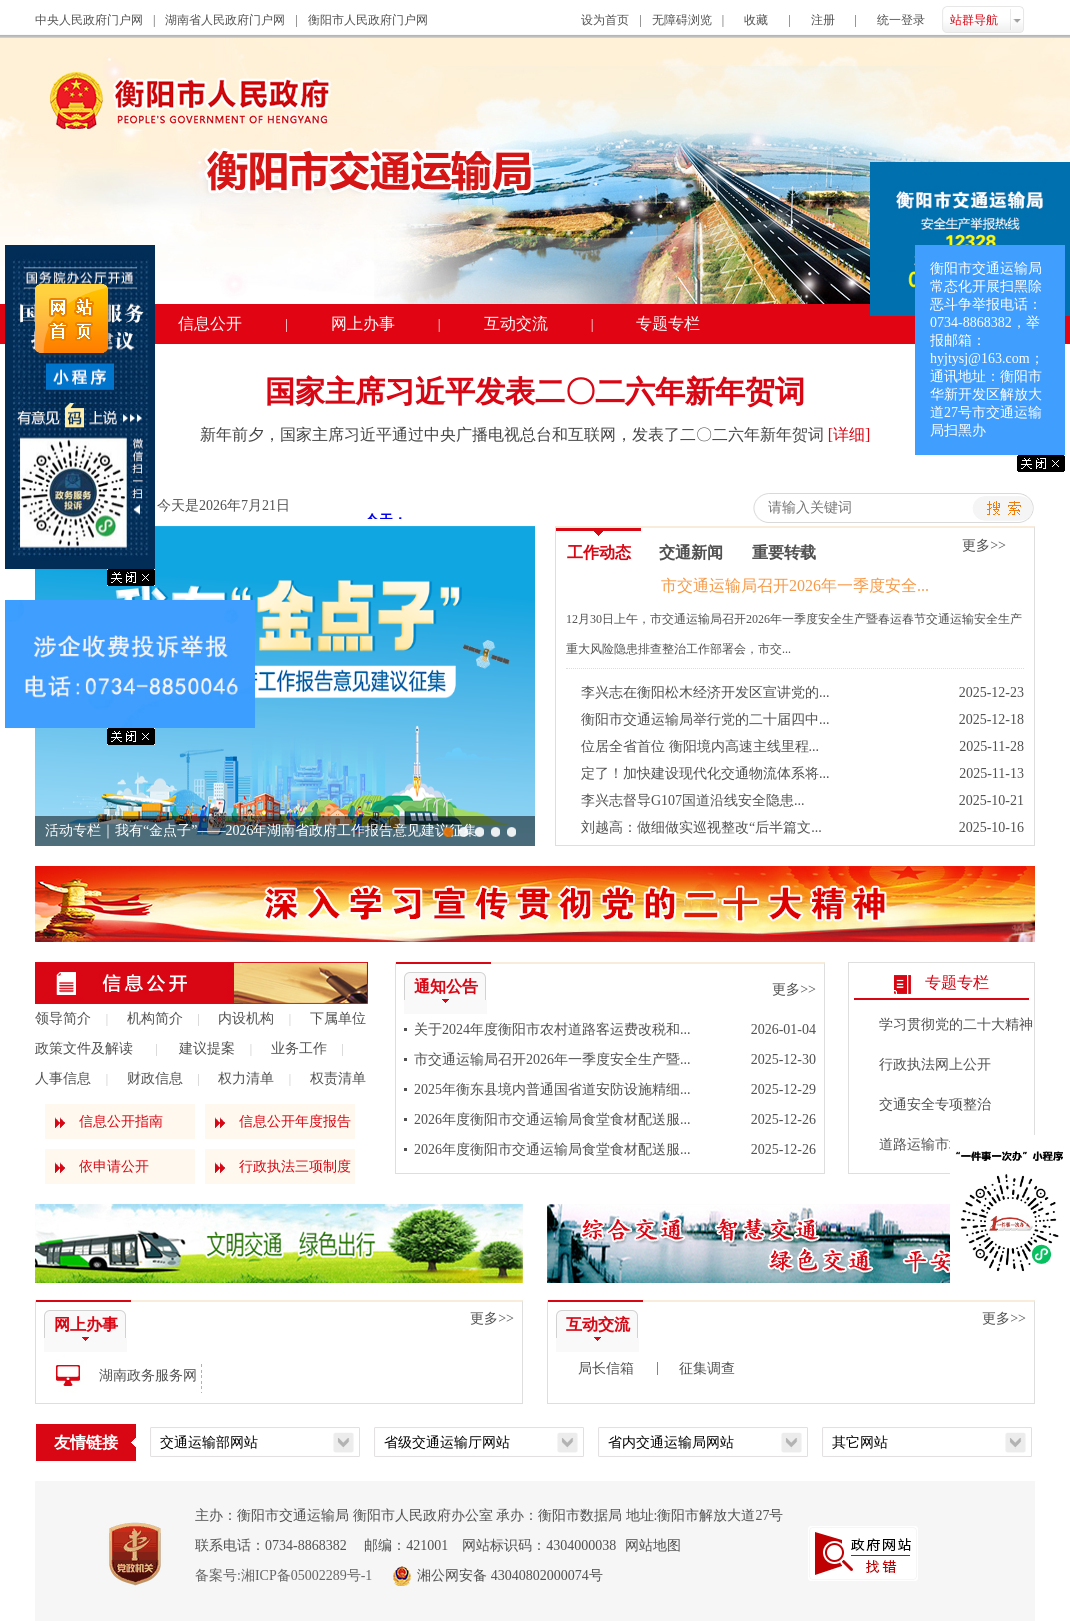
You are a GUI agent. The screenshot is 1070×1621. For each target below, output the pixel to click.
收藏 (756, 20)
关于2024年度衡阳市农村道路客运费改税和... (552, 1029)
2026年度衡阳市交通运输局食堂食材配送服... (552, 1119)
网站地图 (653, 1545)
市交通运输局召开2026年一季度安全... (795, 585)
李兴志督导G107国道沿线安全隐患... (693, 800)
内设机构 (246, 1018)
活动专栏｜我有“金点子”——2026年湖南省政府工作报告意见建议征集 (261, 830)
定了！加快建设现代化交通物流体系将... (705, 773)
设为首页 (605, 20)
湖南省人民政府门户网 (225, 20)
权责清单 (338, 1078)
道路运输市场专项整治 (949, 1144)
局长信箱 (606, 1368)
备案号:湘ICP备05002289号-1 (283, 1575)
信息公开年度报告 (295, 1121)
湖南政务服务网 (148, 1375)
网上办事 (363, 323)
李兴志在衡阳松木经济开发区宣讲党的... (705, 692)
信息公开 (210, 323)
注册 (823, 20)
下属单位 (338, 1018)
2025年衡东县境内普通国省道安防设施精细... (552, 1089)
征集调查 (707, 1368)
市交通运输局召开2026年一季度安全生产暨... (552, 1059)
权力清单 (246, 1078)
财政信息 (155, 1078)
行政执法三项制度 (295, 1166)
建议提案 (207, 1048)
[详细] (849, 434)
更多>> (794, 989)
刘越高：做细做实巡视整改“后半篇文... (701, 827)
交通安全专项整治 (935, 1104)
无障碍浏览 (682, 20)
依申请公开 (114, 1166)
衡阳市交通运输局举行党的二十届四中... (705, 719)
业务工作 (299, 1048)
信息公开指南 (121, 1121)
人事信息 (63, 1078)
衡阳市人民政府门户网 (368, 20)
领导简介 (63, 1018)
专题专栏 (668, 323)
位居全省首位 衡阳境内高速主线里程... (700, 746)
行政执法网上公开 (935, 1064)
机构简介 (155, 1018)
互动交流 (516, 323)
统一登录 (901, 20)
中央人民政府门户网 (89, 20)
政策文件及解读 (84, 1048)
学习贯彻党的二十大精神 (956, 1024)
